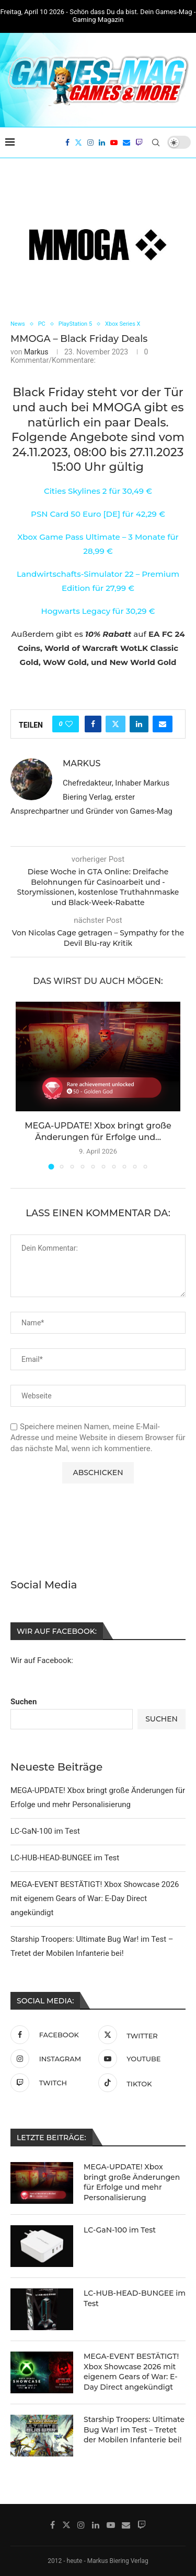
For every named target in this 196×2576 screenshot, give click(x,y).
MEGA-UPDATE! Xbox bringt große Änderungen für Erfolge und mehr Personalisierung (132, 2181)
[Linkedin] (102, 142)
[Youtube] (114, 142)
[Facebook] (67, 142)
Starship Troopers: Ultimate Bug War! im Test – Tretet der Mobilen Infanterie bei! (134, 2428)
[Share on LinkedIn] (139, 724)
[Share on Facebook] (93, 724)
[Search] (156, 142)
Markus (36, 352)
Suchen (23, 1700)
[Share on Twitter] (115, 724)
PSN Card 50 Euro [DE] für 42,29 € (98, 514)
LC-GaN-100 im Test (45, 1830)
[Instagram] (90, 142)
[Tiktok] (139, 2081)
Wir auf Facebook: (41, 1660)
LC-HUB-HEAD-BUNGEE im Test (64, 1856)
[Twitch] (139, 142)
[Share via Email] (162, 724)
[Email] (126, 142)
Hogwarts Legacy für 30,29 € (98, 611)
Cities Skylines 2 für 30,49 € (98, 491)
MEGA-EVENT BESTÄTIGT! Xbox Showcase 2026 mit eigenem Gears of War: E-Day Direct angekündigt (94, 1897)
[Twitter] (78, 142)
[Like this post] (69, 724)
